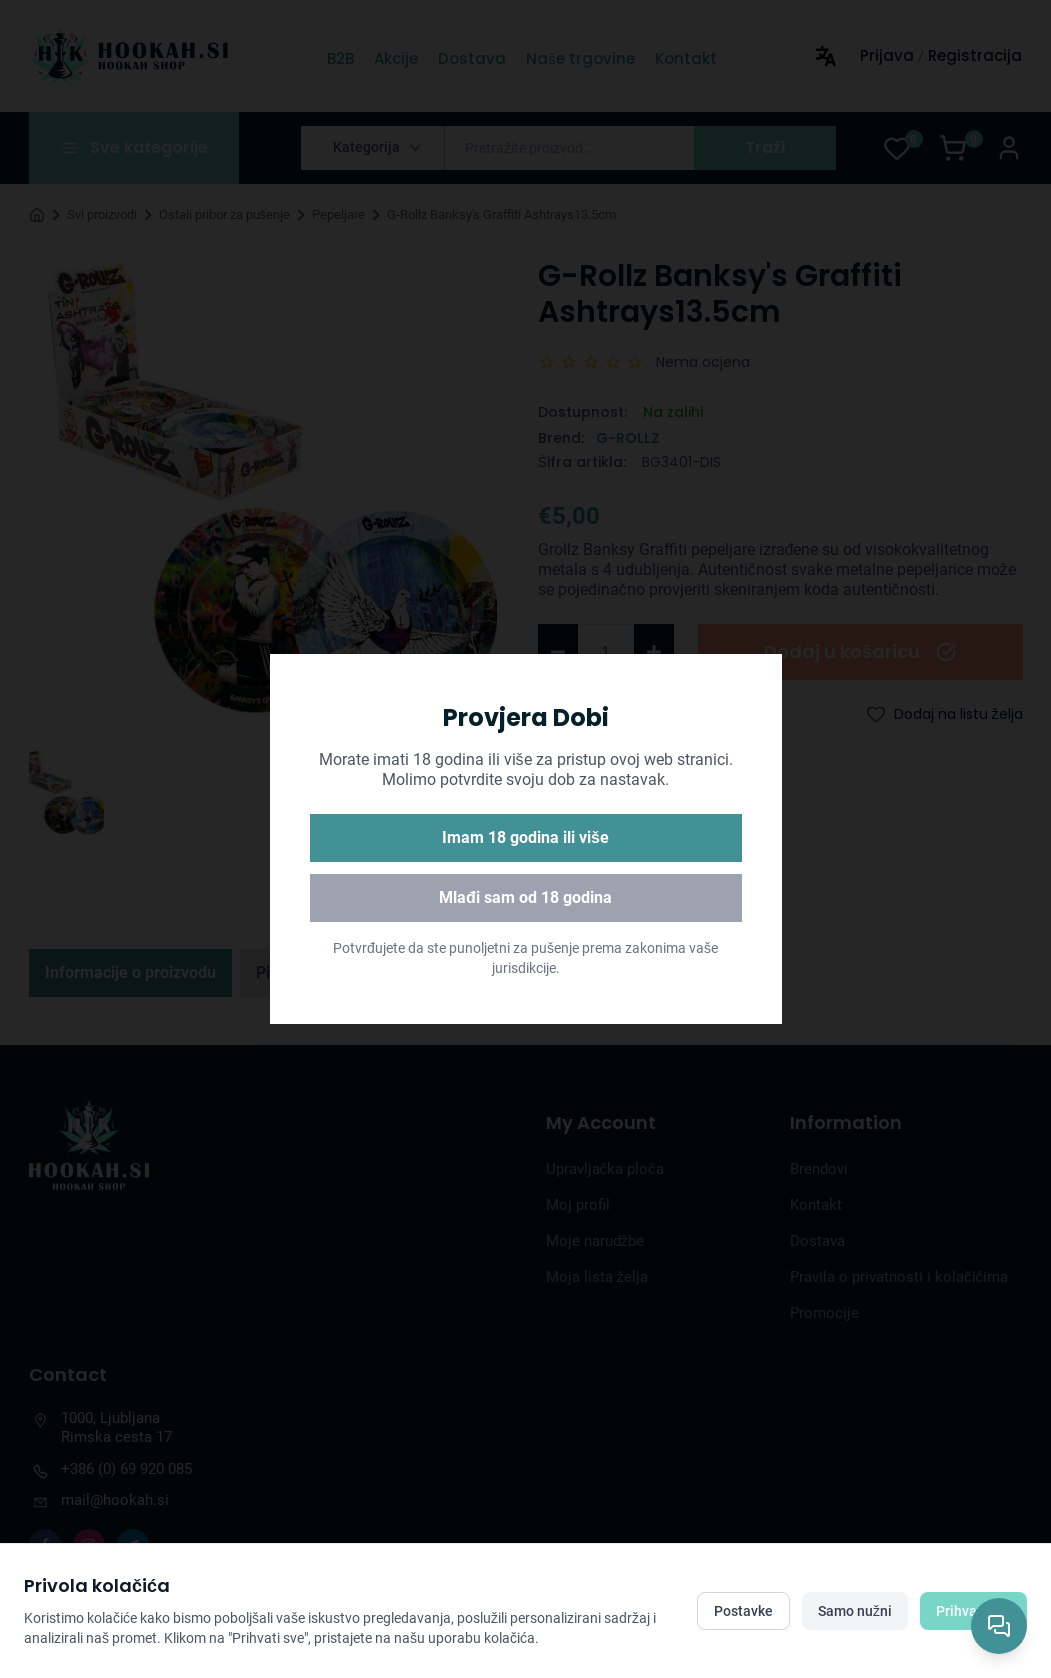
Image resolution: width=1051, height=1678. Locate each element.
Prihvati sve (973, 1611)
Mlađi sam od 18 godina (525, 897)
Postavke (743, 1611)
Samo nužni (855, 1611)
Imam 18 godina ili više (525, 837)
